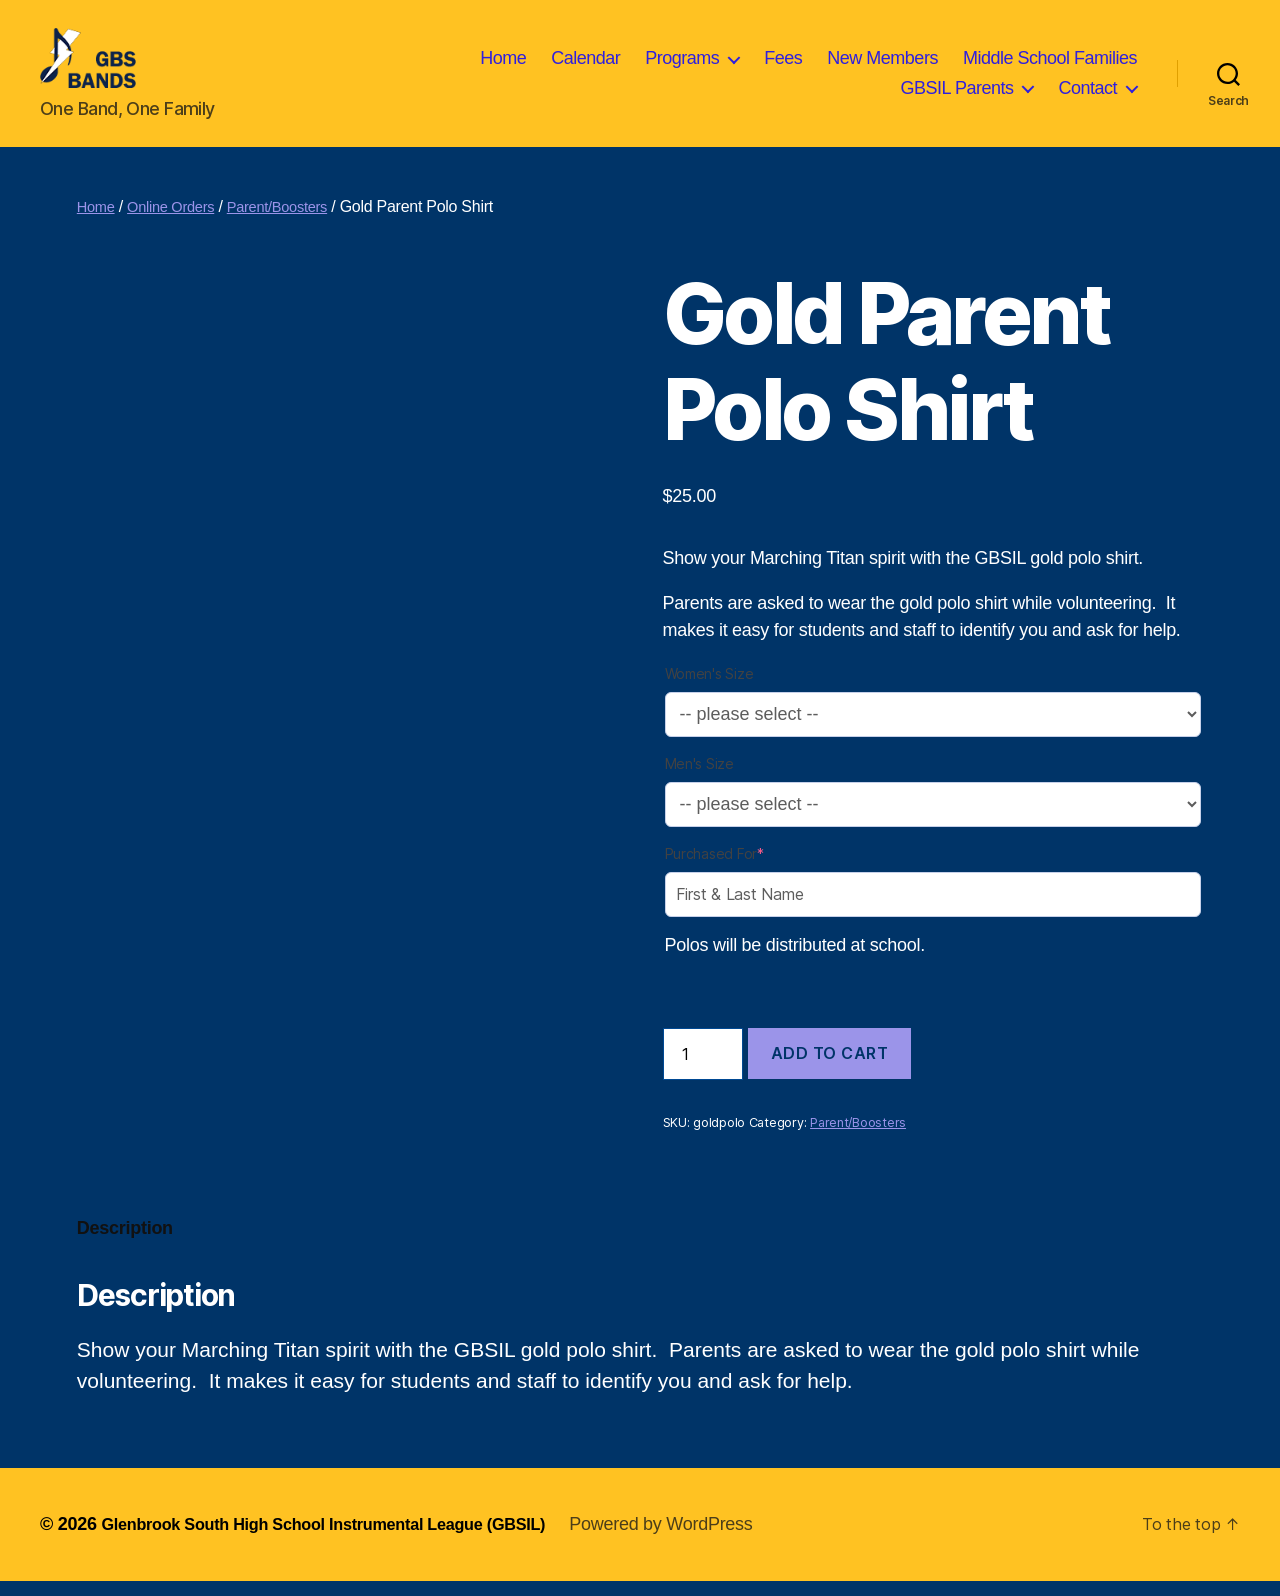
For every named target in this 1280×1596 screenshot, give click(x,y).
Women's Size (709, 688)
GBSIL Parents (957, 95)
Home (503, 65)
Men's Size (699, 778)
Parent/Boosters (295, 221)
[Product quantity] (703, 1069)
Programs (682, 65)
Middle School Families (1050, 65)
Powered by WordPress (711, 1539)
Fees (783, 65)
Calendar (585, 65)
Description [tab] (125, 1243)
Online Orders (179, 221)
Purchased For (714, 868)
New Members (882, 65)
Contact (1087, 95)
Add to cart (830, 1068)
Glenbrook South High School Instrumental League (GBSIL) (348, 1539)
